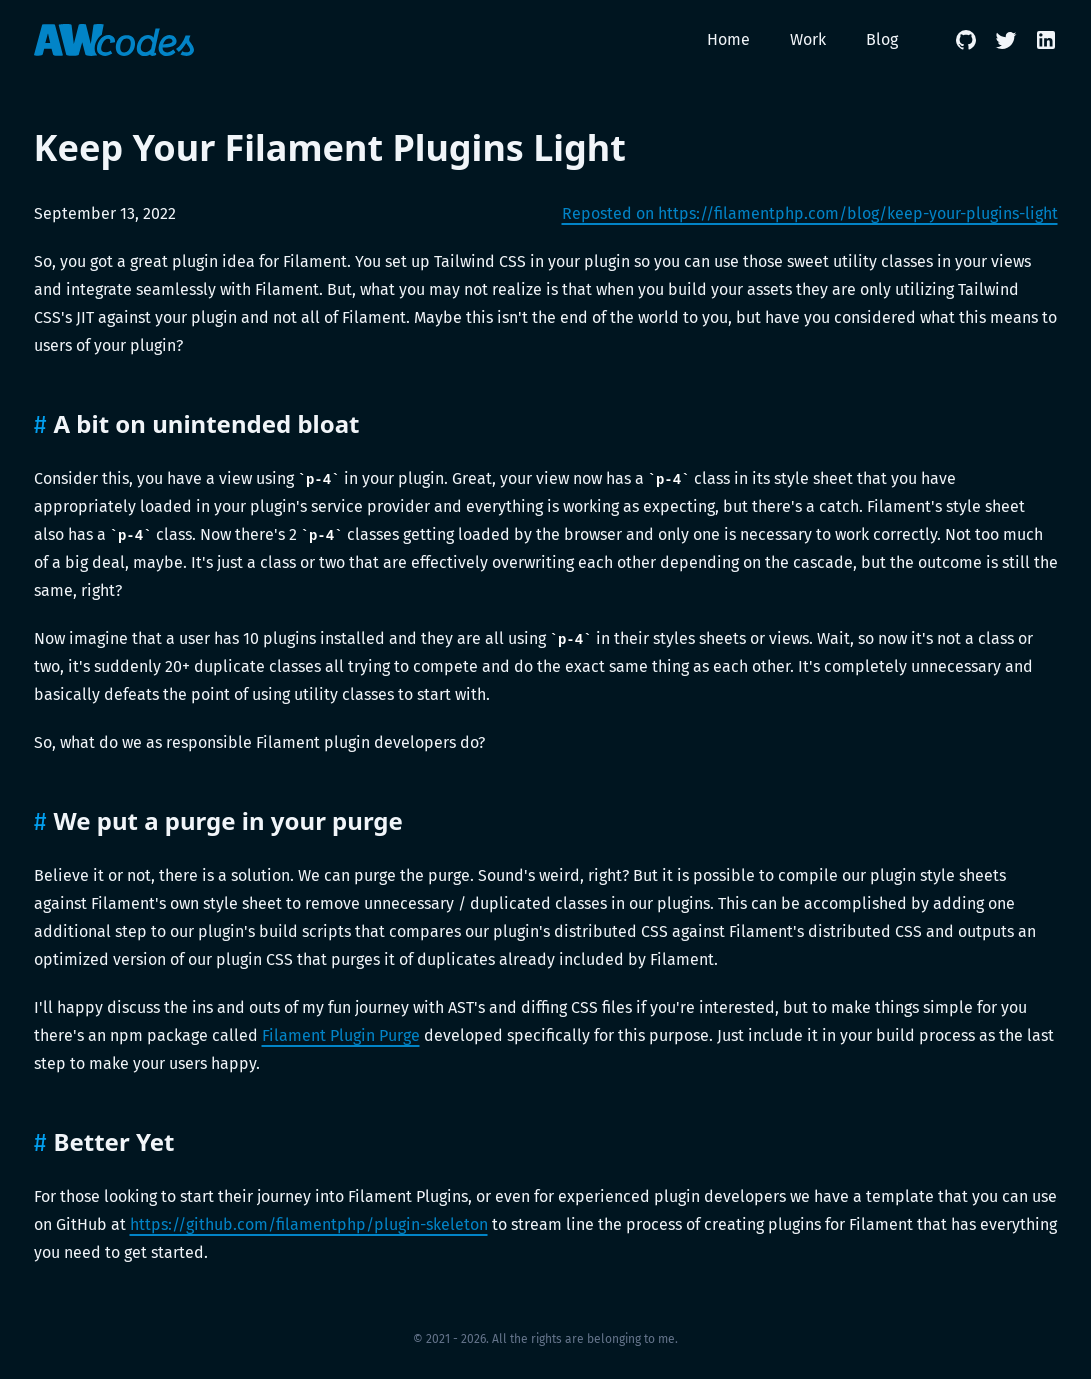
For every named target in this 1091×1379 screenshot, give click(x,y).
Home (728, 39)
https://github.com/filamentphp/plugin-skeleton (309, 1224)
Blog (882, 39)
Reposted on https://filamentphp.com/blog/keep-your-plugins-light (810, 213)
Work (808, 39)
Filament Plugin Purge (341, 1035)
